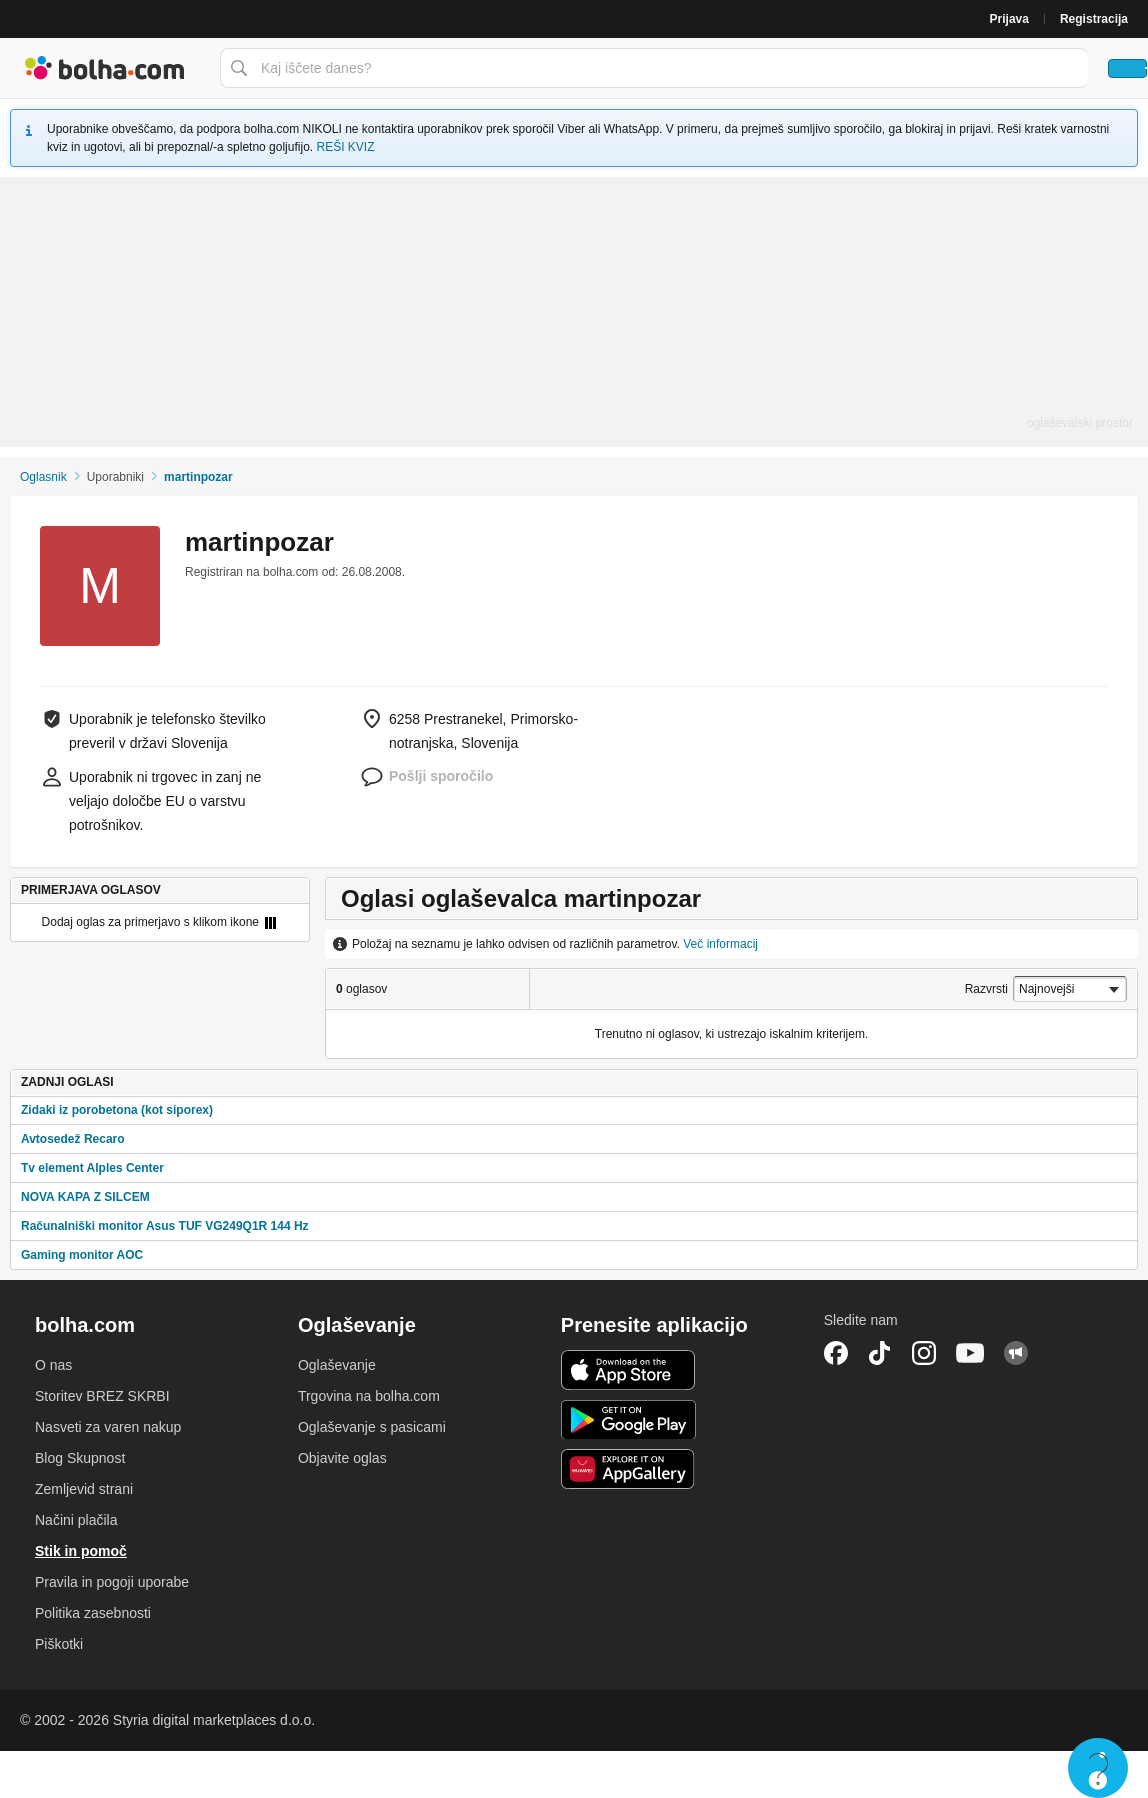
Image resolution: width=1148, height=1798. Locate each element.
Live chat (1098, 1768)
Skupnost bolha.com (1016, 1353)
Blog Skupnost (80, 1458)
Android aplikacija (628, 1420)
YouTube (970, 1353)
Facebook (836, 1353)
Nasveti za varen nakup (108, 1427)
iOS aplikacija (628, 1370)
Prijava (1009, 19)
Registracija (1094, 19)
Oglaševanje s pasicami (372, 1427)
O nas (53, 1365)
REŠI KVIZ (345, 147)
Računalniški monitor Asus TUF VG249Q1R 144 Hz (165, 1226)
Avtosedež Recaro (73, 1139)
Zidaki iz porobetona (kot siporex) (117, 1110)
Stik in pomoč (81, 1551)
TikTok (880, 1353)
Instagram (924, 1353)
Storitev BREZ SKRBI (102, 1396)
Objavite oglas (342, 1458)
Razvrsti (986, 989)
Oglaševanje (337, 1365)
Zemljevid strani (84, 1489)
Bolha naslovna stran (105, 68)
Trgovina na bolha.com (369, 1396)
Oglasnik (43, 477)
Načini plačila (76, 1520)
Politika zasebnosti (93, 1613)
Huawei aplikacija (628, 1469)
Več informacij (720, 944)
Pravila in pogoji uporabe (112, 1582)
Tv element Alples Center (92, 1168)
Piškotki (59, 1644)
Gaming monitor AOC (82, 1255)
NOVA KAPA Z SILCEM (85, 1197)
